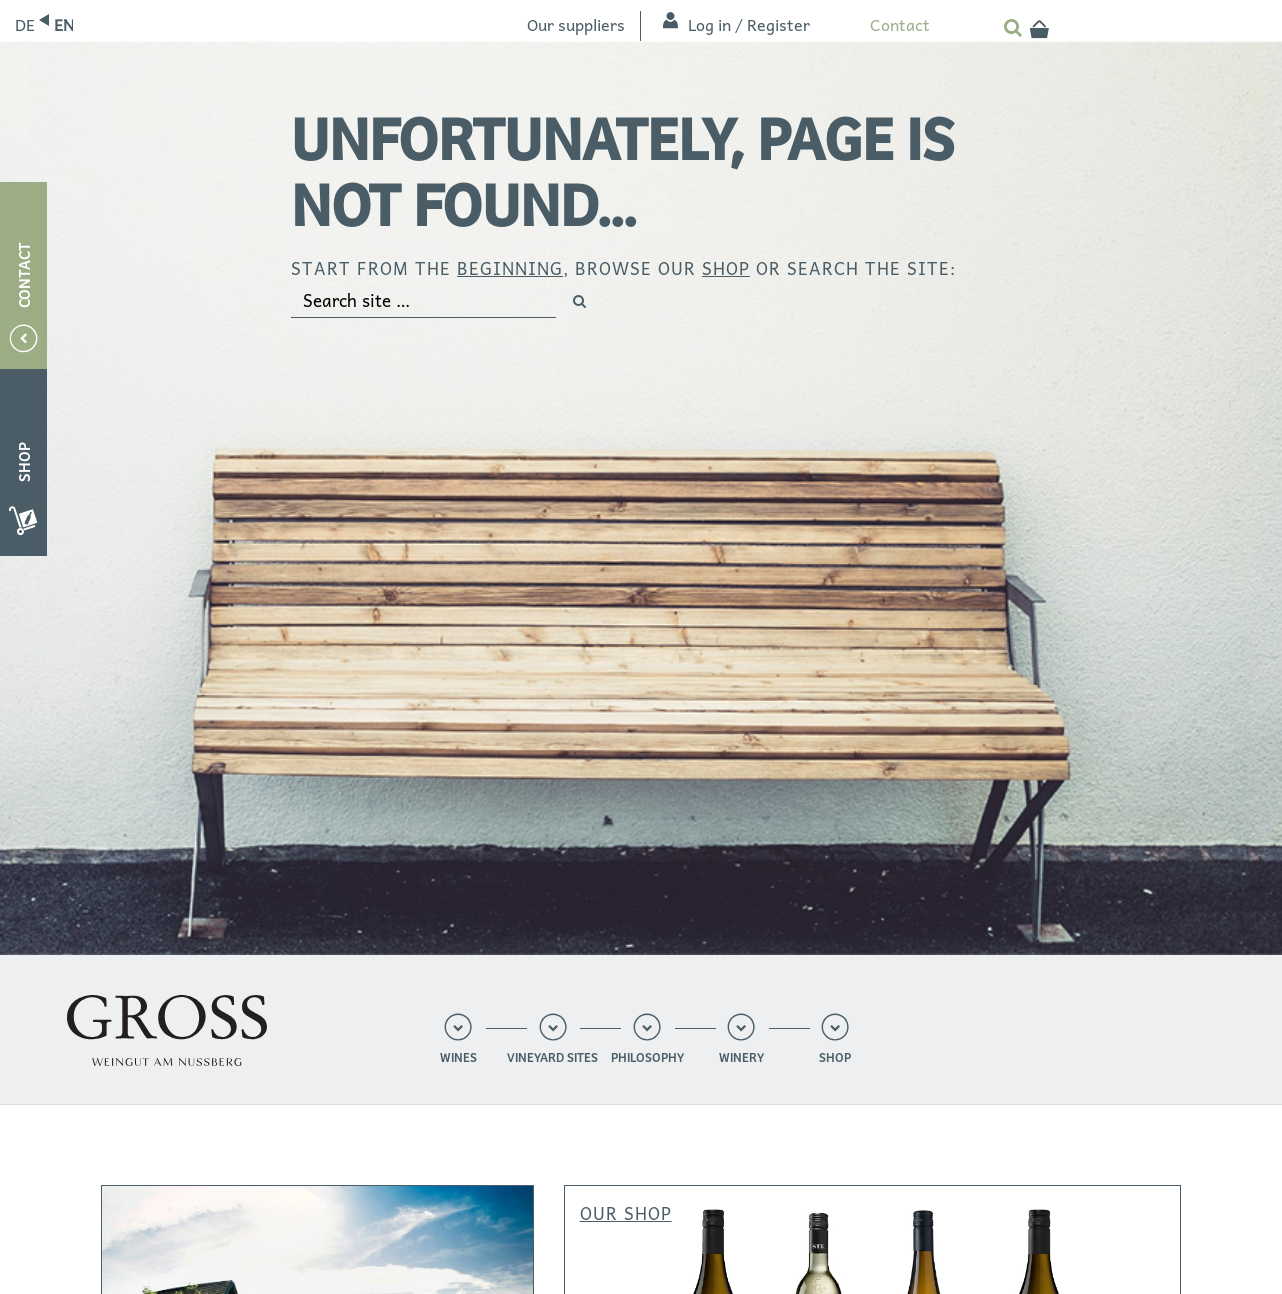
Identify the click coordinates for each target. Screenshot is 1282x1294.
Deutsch (24, 24)
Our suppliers (576, 24)
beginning (510, 268)
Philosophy (647, 1058)
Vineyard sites (552, 1058)
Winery (741, 1058)
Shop (835, 1058)
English (63, 24)
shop (726, 268)
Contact (900, 24)
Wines (458, 1058)
